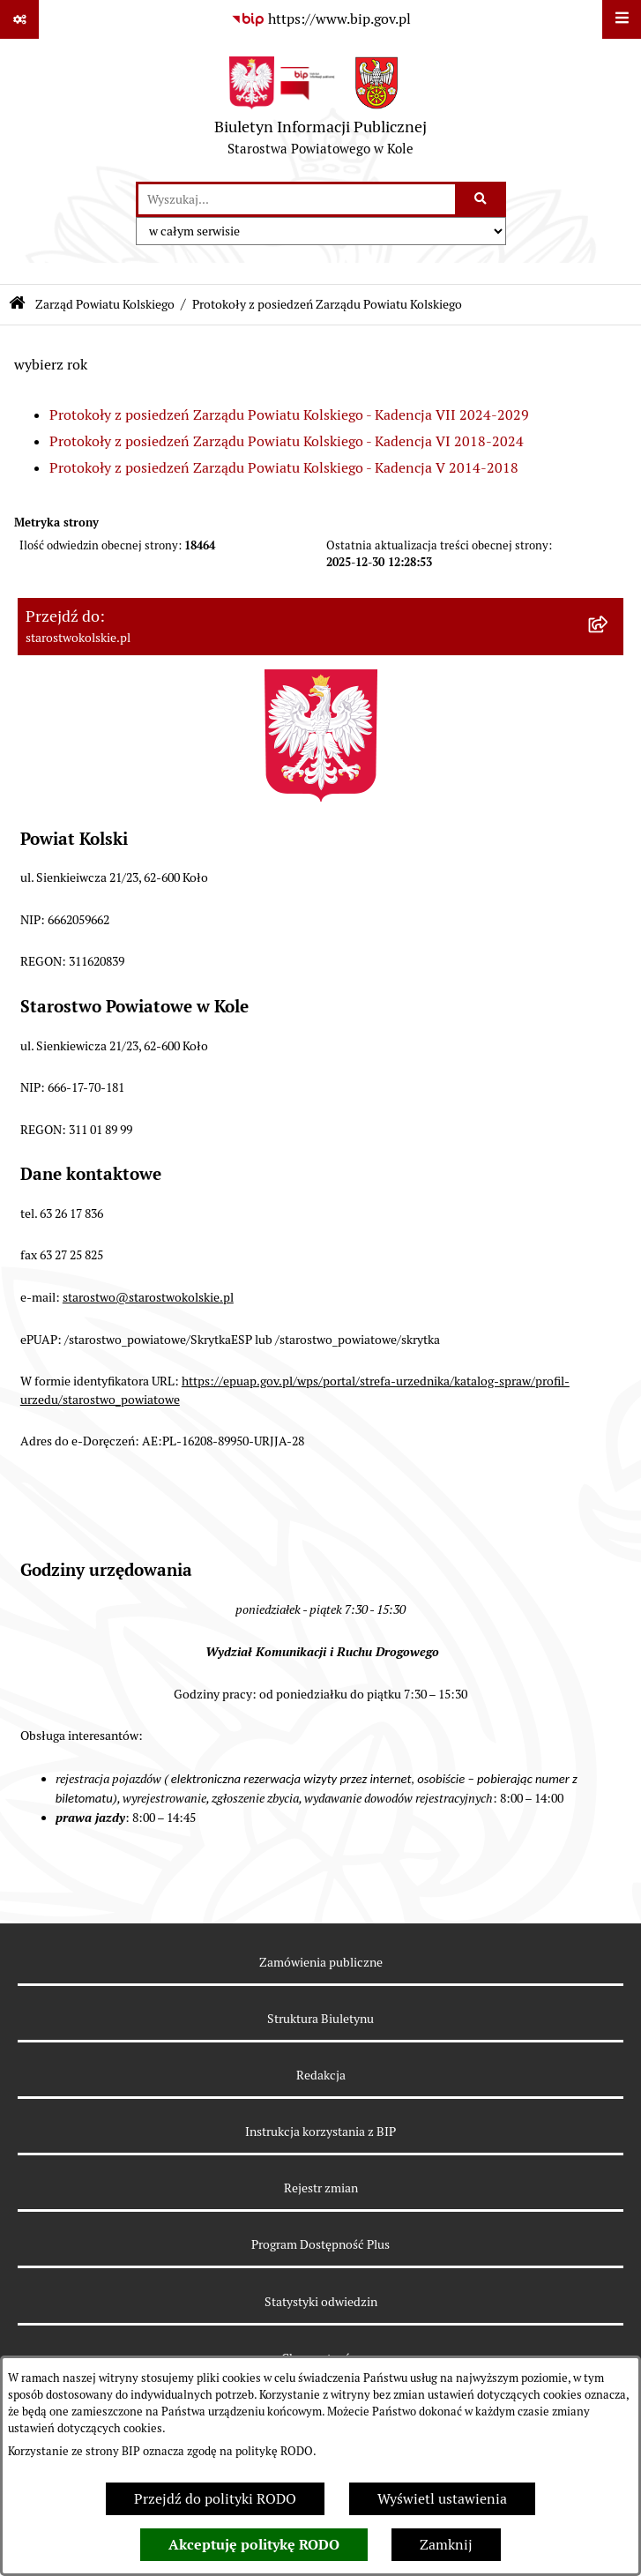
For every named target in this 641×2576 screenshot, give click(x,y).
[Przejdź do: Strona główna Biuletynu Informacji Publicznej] (17, 304)
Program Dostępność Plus (320, 2244)
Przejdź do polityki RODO (215, 2499)
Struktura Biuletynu (320, 2019)
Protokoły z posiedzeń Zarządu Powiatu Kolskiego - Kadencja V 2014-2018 (283, 468)
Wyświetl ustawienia (442, 2499)
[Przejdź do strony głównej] (320, 110)
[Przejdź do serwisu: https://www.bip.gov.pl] (321, 19)
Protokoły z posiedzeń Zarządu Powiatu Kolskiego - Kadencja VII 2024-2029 (289, 415)
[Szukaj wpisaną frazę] (482, 199)
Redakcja (321, 2075)
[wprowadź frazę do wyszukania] (297, 199)
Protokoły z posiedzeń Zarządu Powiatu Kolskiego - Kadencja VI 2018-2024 (286, 441)
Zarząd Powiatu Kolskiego (105, 304)
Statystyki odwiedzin (321, 2302)
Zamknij (446, 2544)
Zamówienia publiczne (321, 1962)
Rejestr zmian (321, 2188)
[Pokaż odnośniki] (19, 19)
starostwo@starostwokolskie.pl (148, 1297)
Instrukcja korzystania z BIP (320, 2131)
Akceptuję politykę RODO (253, 2544)
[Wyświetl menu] (621, 19)
